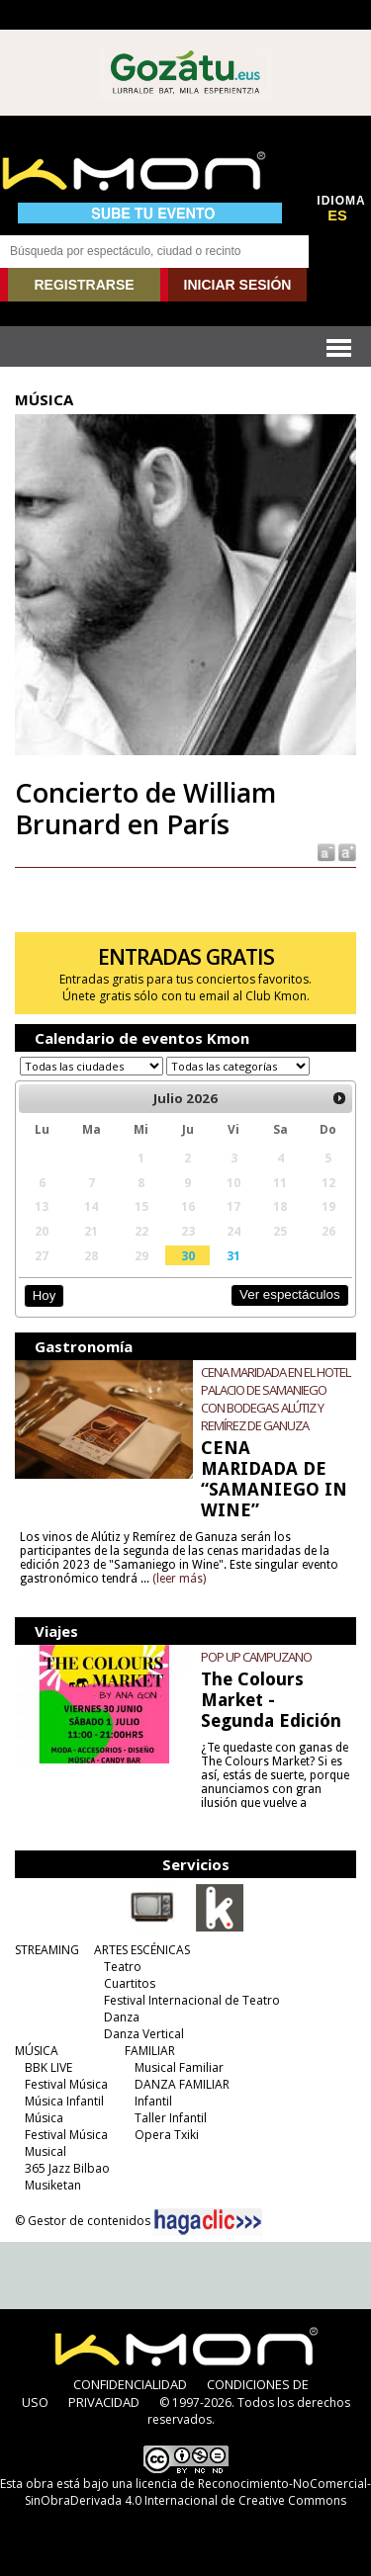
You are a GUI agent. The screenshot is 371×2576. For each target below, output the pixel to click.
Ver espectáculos (289, 1294)
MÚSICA (36, 2050)
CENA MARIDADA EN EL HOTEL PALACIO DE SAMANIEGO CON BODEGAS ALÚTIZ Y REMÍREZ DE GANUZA (275, 1398)
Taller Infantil (171, 2117)
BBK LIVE (48, 2067)
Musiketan (53, 2185)
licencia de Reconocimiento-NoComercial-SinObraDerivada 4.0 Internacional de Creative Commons (198, 2492)
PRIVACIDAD (103, 2402)
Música (44, 2117)
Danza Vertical (144, 2033)
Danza (121, 2017)
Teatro (122, 1966)
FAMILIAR (150, 2050)
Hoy (44, 1295)
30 (188, 1255)
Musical (45, 2151)
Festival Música (66, 2084)
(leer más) (179, 1579)
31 (233, 1255)
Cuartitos (129, 1983)
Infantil (153, 2101)
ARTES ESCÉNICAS (142, 1949)
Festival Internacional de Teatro (192, 2000)
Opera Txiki (167, 2134)
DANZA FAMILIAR (182, 2084)
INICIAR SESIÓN (238, 285)
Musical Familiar (179, 2067)
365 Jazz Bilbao (67, 2168)
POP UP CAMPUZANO (256, 1657)
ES (337, 215)
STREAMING (47, 1949)
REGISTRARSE (84, 285)
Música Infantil (64, 2101)
